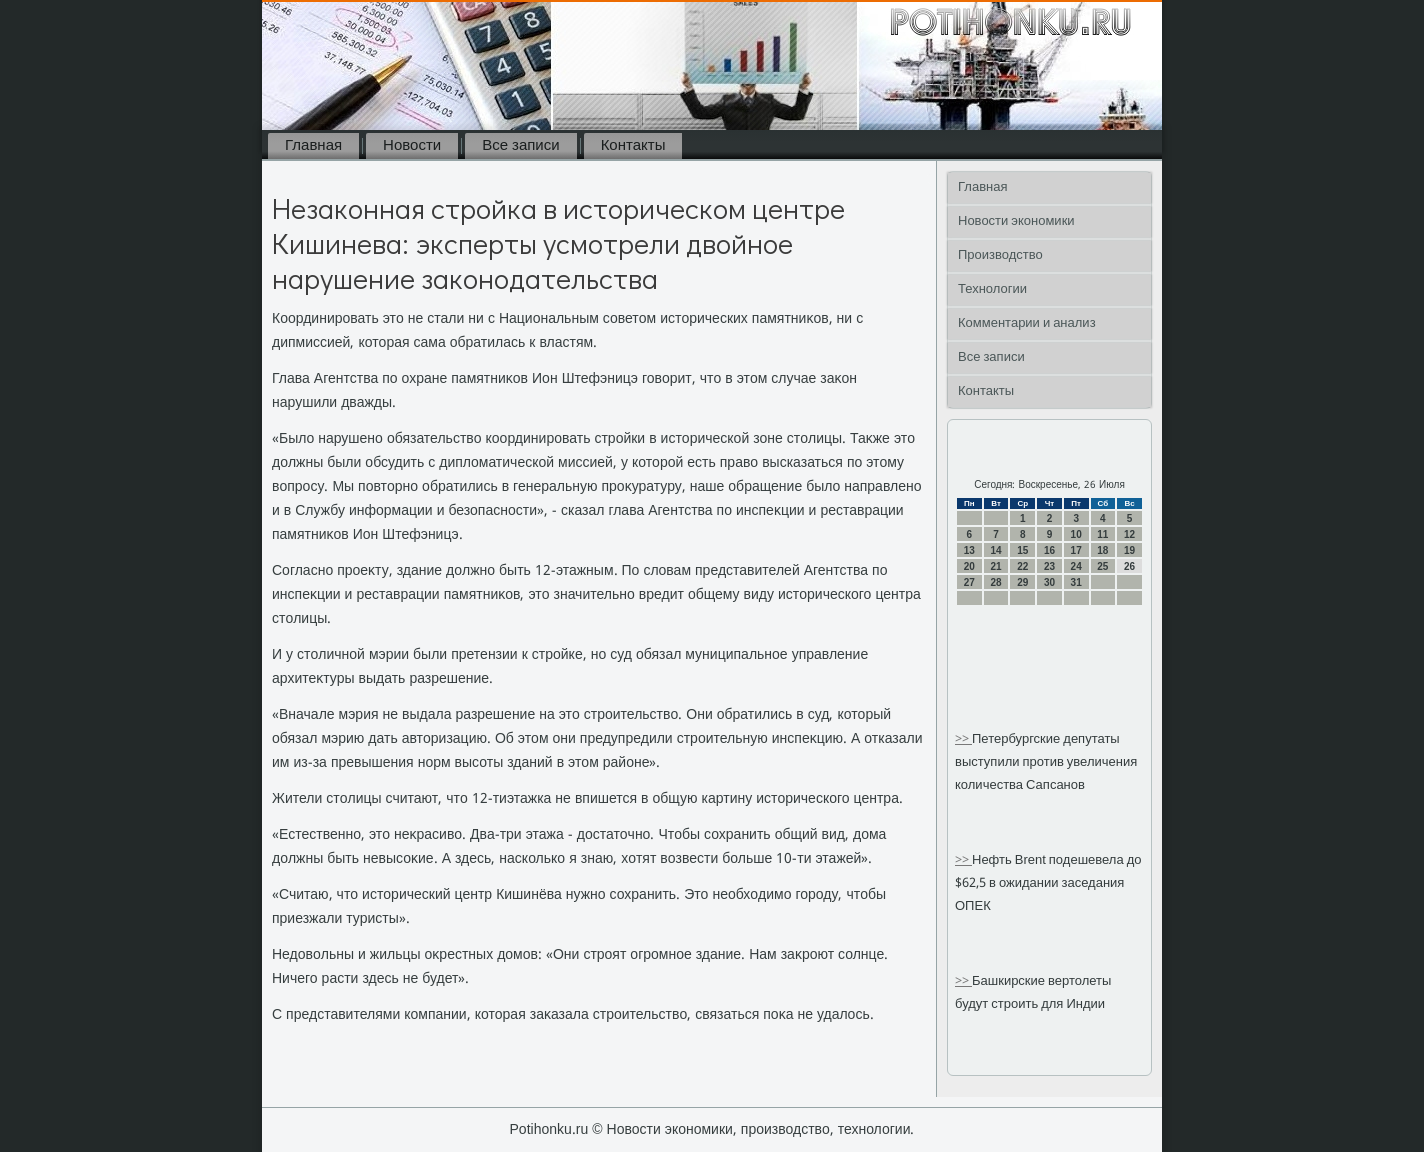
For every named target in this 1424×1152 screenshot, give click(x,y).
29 (1022, 582)
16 (1049, 550)
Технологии (992, 289)
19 (1129, 550)
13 (969, 550)
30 (1049, 582)
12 (1129, 534)
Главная (313, 146)
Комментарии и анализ (1027, 323)
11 (1102, 534)
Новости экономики (1016, 221)
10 (1076, 534)
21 (995, 566)
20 (969, 566)
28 (995, 582)
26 (1129, 566)
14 (995, 550)
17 (1076, 550)
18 (1102, 550)
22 (1022, 566)
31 (1076, 582)
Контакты (633, 146)
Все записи (520, 146)
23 (1049, 566)
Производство (1000, 255)
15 (1022, 550)
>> (963, 739)
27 (969, 582)
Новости (412, 146)
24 (1076, 566)
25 (1102, 566)
